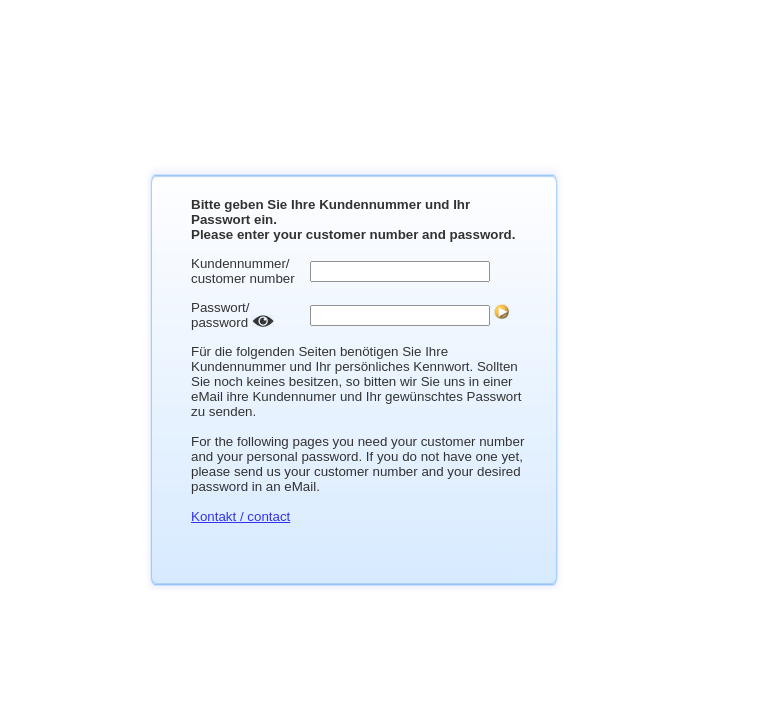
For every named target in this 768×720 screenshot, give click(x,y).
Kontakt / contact (240, 516)
